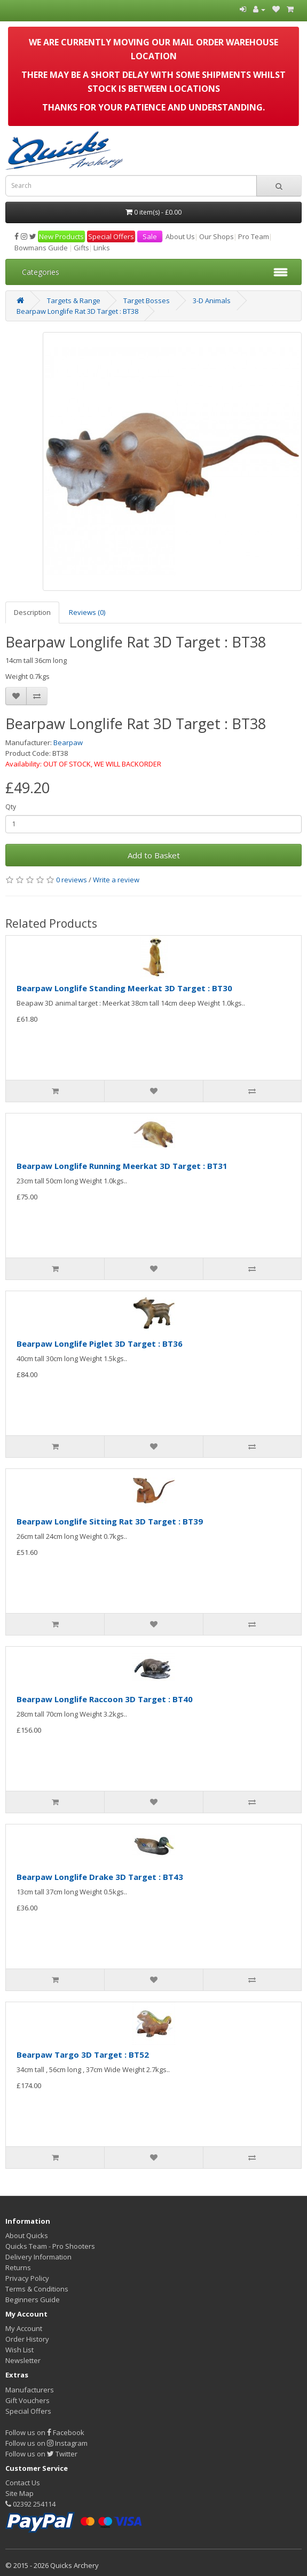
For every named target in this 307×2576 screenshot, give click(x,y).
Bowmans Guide (41, 247)
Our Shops (216, 236)
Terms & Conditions (36, 2289)
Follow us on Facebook (44, 2432)
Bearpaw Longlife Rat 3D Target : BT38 (77, 311)
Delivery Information (38, 2257)
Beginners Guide (32, 2299)
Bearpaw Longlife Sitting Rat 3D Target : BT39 (110, 1521)
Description (32, 612)
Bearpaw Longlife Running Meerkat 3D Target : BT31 (122, 1165)
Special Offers (111, 236)
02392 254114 (30, 2504)
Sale (150, 236)
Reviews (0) (87, 612)
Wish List (19, 2349)
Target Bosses (146, 300)
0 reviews (71, 879)
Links (101, 247)
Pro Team (253, 236)
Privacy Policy (27, 2278)
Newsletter (23, 2360)
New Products (61, 236)
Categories (40, 272)
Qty (10, 806)
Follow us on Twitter (41, 2454)
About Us (180, 236)
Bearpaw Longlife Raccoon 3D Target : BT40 (105, 1699)
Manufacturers (29, 2390)
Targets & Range (73, 300)
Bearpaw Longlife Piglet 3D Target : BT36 (100, 1343)
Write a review (116, 879)
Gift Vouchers (27, 2400)
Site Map (19, 2493)
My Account (23, 2328)
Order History (27, 2339)
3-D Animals (212, 300)
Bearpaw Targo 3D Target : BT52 (83, 2054)
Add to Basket (154, 855)
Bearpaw (68, 742)
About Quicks (26, 2235)
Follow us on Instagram (46, 2443)
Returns (18, 2267)
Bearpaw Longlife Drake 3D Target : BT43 (100, 1876)
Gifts (81, 247)
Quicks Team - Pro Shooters (50, 2246)
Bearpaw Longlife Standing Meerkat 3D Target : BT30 (124, 988)
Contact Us (22, 2482)
